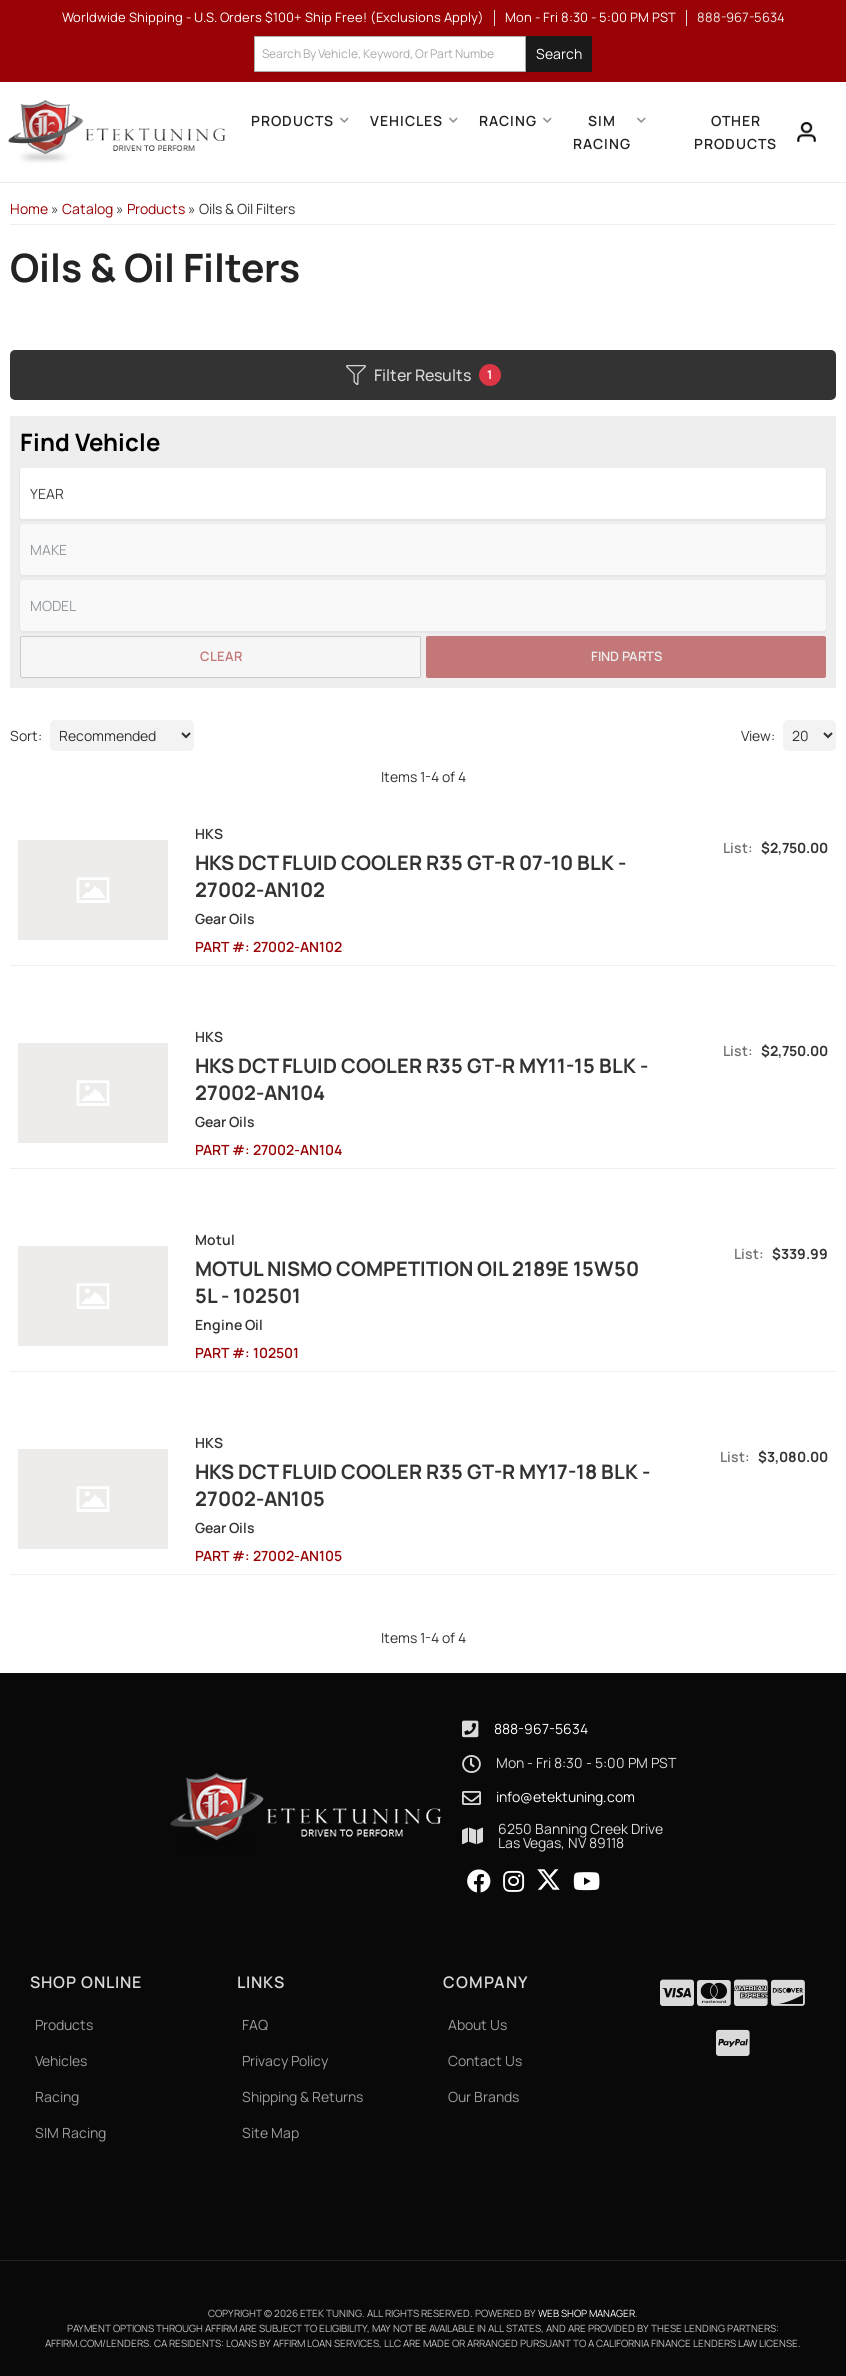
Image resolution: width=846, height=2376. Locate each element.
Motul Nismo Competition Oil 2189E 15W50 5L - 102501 (418, 1282)
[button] (423, 54)
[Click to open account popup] (807, 132)
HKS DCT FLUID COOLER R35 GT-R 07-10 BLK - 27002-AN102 (398, 876)
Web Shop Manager (586, 2313)
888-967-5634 (541, 1728)
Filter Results (423, 375)
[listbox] (423, 493)
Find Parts (626, 656)
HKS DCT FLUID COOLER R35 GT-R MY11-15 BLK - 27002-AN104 (409, 1079)
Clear (221, 656)
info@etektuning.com (565, 1797)
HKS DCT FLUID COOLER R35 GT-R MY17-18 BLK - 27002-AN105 (410, 1485)
